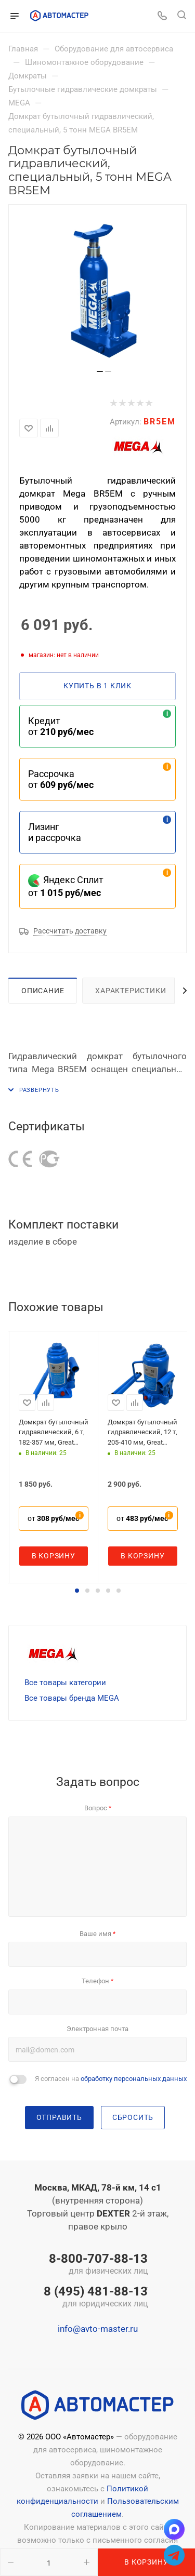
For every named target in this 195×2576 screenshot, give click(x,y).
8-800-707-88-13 (96, 2265)
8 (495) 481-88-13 (96, 2297)
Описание (42, 990)
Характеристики (130, 990)
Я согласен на (111, 2079)
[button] (77, 1590)
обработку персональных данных (134, 2079)
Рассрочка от (61, 779)
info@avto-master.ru (98, 2329)
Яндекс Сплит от (65, 886)
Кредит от (61, 726)
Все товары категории (65, 1682)
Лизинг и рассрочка (54, 832)
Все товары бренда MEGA (71, 1698)
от (53, 1518)
